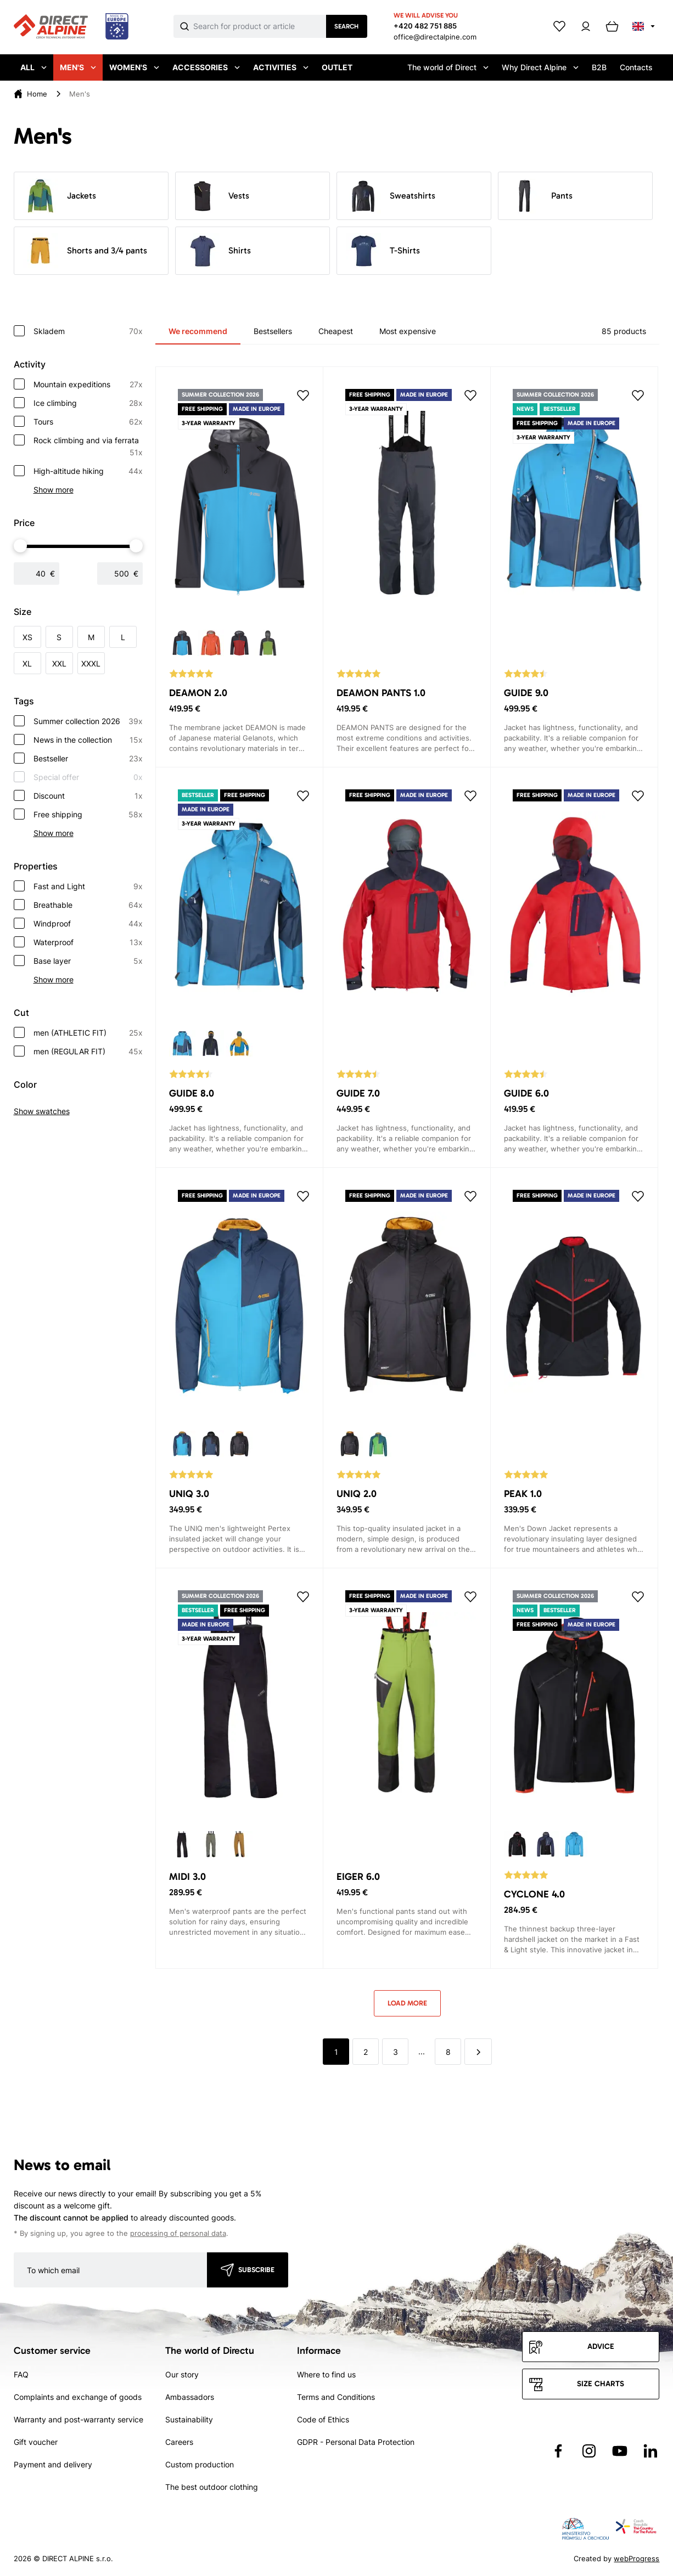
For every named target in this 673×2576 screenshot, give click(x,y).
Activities (281, 67)
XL (27, 663)
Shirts (217, 250)
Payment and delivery (53, 2464)
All (33, 67)
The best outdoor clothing (211, 2487)
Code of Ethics (323, 2419)
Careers (179, 2442)
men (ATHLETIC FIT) (88, 1033)
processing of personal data (178, 2233)
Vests (216, 195)
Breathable (88, 905)
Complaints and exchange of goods (78, 2397)
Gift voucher (36, 2442)
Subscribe (256, 2270)
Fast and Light (88, 886)
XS (27, 637)
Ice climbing (88, 403)
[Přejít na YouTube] (620, 2451)
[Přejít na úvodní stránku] (71, 26)
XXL (59, 663)
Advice (600, 2346)
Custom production (199, 2464)
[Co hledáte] (259, 26)
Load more (407, 2003)
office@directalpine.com (435, 36)
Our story (182, 2374)
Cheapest (335, 331)
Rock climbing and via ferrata (88, 447)
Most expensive (407, 331)
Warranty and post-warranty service (78, 2419)
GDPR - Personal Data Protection (355, 2442)
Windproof (88, 924)
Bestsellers (273, 331)
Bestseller (88, 759)
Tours (88, 422)
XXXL (90, 663)
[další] (478, 2051)
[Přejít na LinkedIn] (650, 2451)
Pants (540, 195)
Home (37, 93)
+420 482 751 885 (425, 25)
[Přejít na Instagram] (589, 2451)
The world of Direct (448, 67)
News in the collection (88, 740)
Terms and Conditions (336, 2397)
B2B (599, 67)
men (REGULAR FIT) (88, 1052)
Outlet (337, 67)
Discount (88, 796)
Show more (53, 489)
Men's (78, 67)
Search (346, 26)
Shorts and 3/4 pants (85, 250)
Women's (134, 67)
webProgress (636, 2558)
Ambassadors (189, 2397)
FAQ (21, 2374)
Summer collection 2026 (88, 721)
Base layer (88, 961)
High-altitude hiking (88, 471)
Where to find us (326, 2374)
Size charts (600, 2383)
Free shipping (88, 815)
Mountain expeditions (88, 385)
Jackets (59, 195)
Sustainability (189, 2419)
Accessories (206, 67)
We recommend (198, 331)
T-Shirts (383, 250)
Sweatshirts (390, 195)
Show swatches (42, 1111)
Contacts (636, 67)
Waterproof (88, 942)
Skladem (88, 331)
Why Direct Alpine (540, 67)
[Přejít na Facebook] (558, 2451)
